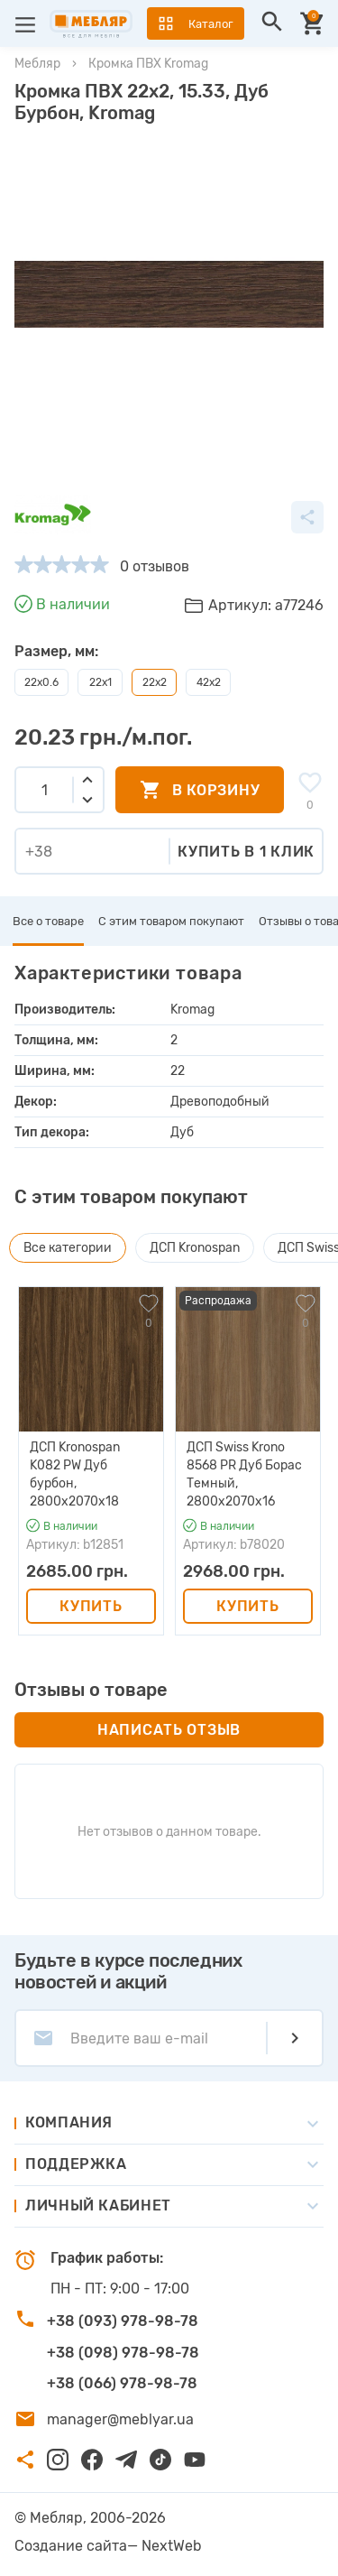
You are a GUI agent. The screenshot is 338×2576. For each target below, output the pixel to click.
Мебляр (37, 63)
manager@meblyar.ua (120, 2419)
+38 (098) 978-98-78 (123, 2352)
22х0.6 (41, 682)
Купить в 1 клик (246, 851)
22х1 (100, 682)
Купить (90, 1606)
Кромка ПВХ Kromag (148, 63)
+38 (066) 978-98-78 (122, 2383)
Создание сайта (70, 2545)
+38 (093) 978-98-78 (122, 2321)
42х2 (208, 682)
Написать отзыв (169, 1729)
